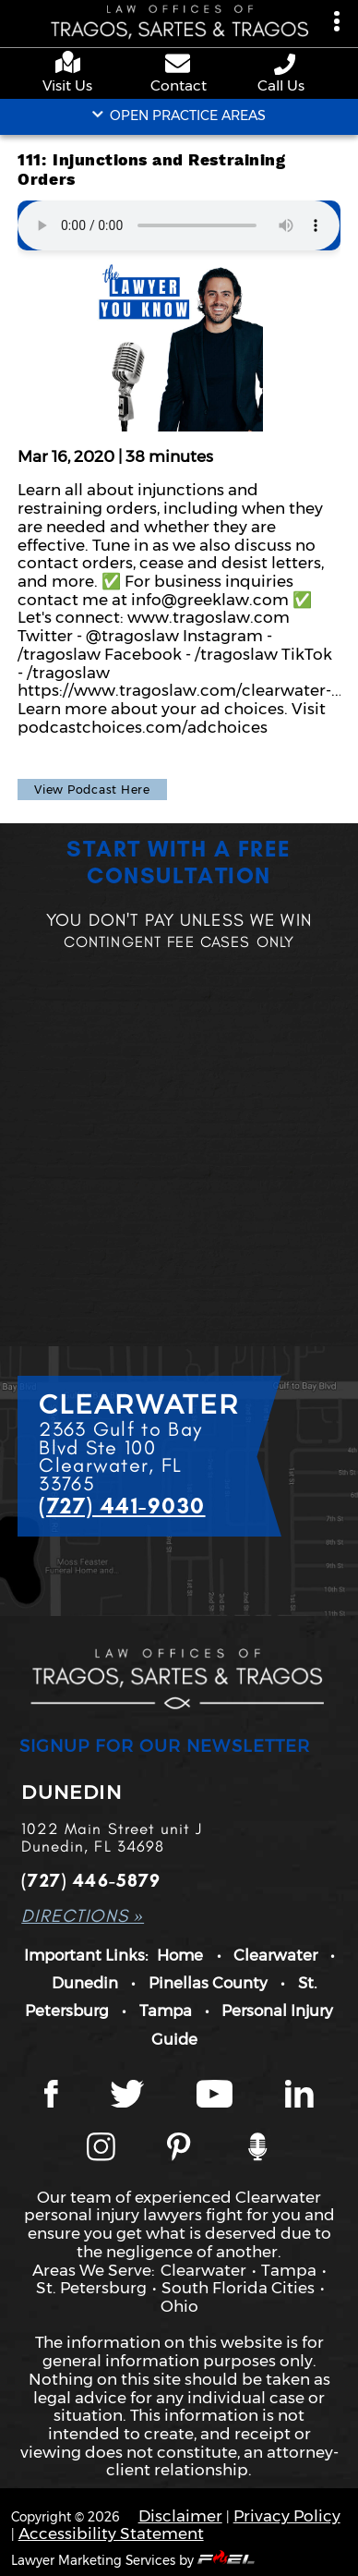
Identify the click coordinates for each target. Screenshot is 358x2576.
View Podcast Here (92, 789)
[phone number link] (286, 64)
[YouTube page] (215, 2095)
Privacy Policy (286, 2515)
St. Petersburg (91, 2287)
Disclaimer (180, 2515)
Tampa (165, 2010)
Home (180, 1955)
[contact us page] (178, 65)
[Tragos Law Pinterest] (178, 2148)
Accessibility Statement (111, 2533)
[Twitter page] (127, 2095)
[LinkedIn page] (299, 2095)
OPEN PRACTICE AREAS (179, 115)
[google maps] (71, 64)
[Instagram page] (101, 2148)
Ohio (179, 2305)
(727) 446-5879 (91, 1881)
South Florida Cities (238, 2287)
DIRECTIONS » (82, 1916)
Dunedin (85, 1983)
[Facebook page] (51, 2095)
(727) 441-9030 (122, 1505)
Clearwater (275, 1955)
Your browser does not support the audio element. (179, 225)
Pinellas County (208, 1983)
